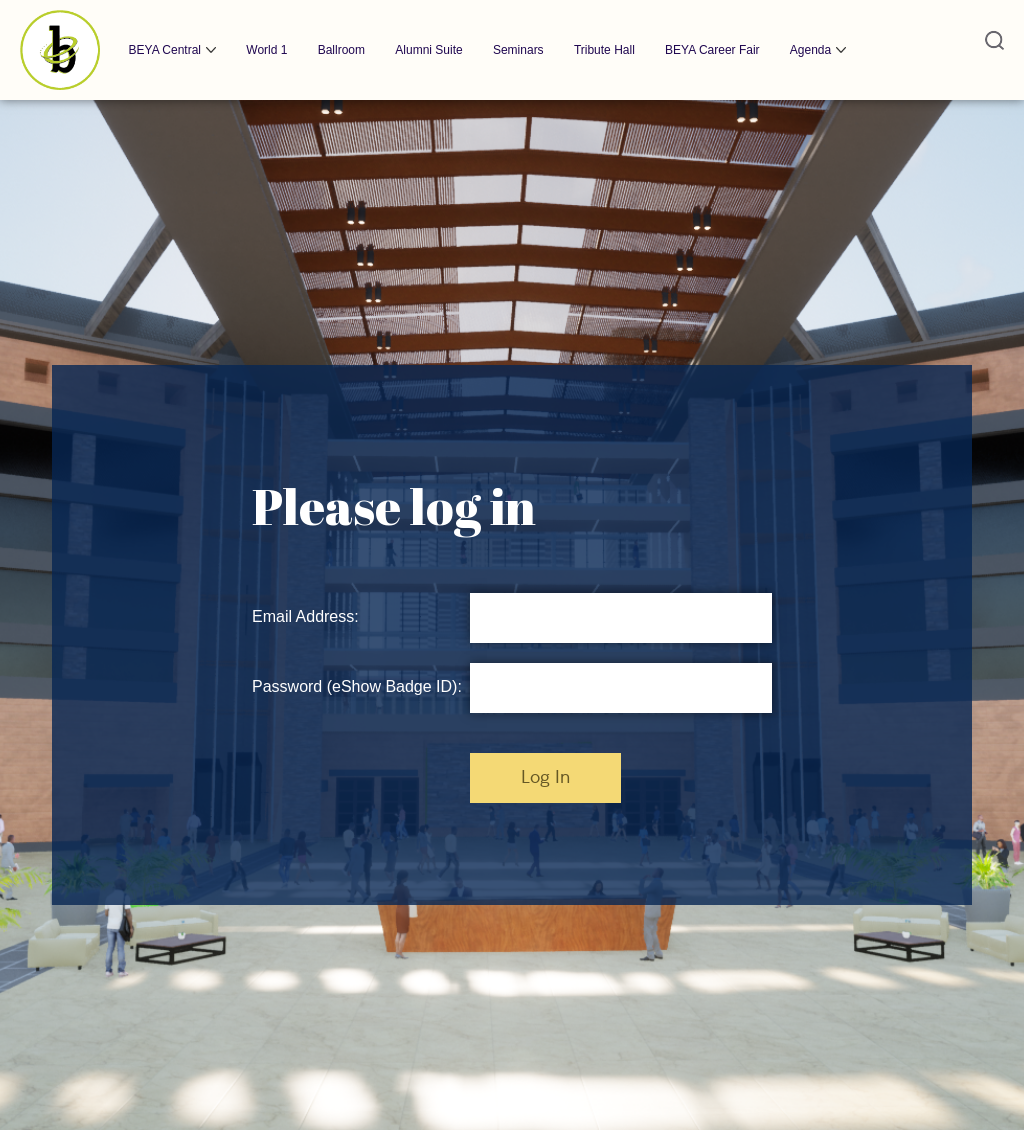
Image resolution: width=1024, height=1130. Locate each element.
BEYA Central (165, 50)
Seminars (518, 50)
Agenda (810, 50)
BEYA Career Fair (712, 50)
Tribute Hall (604, 50)
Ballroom (341, 50)
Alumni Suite (428, 50)
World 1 (266, 50)
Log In (545, 778)
